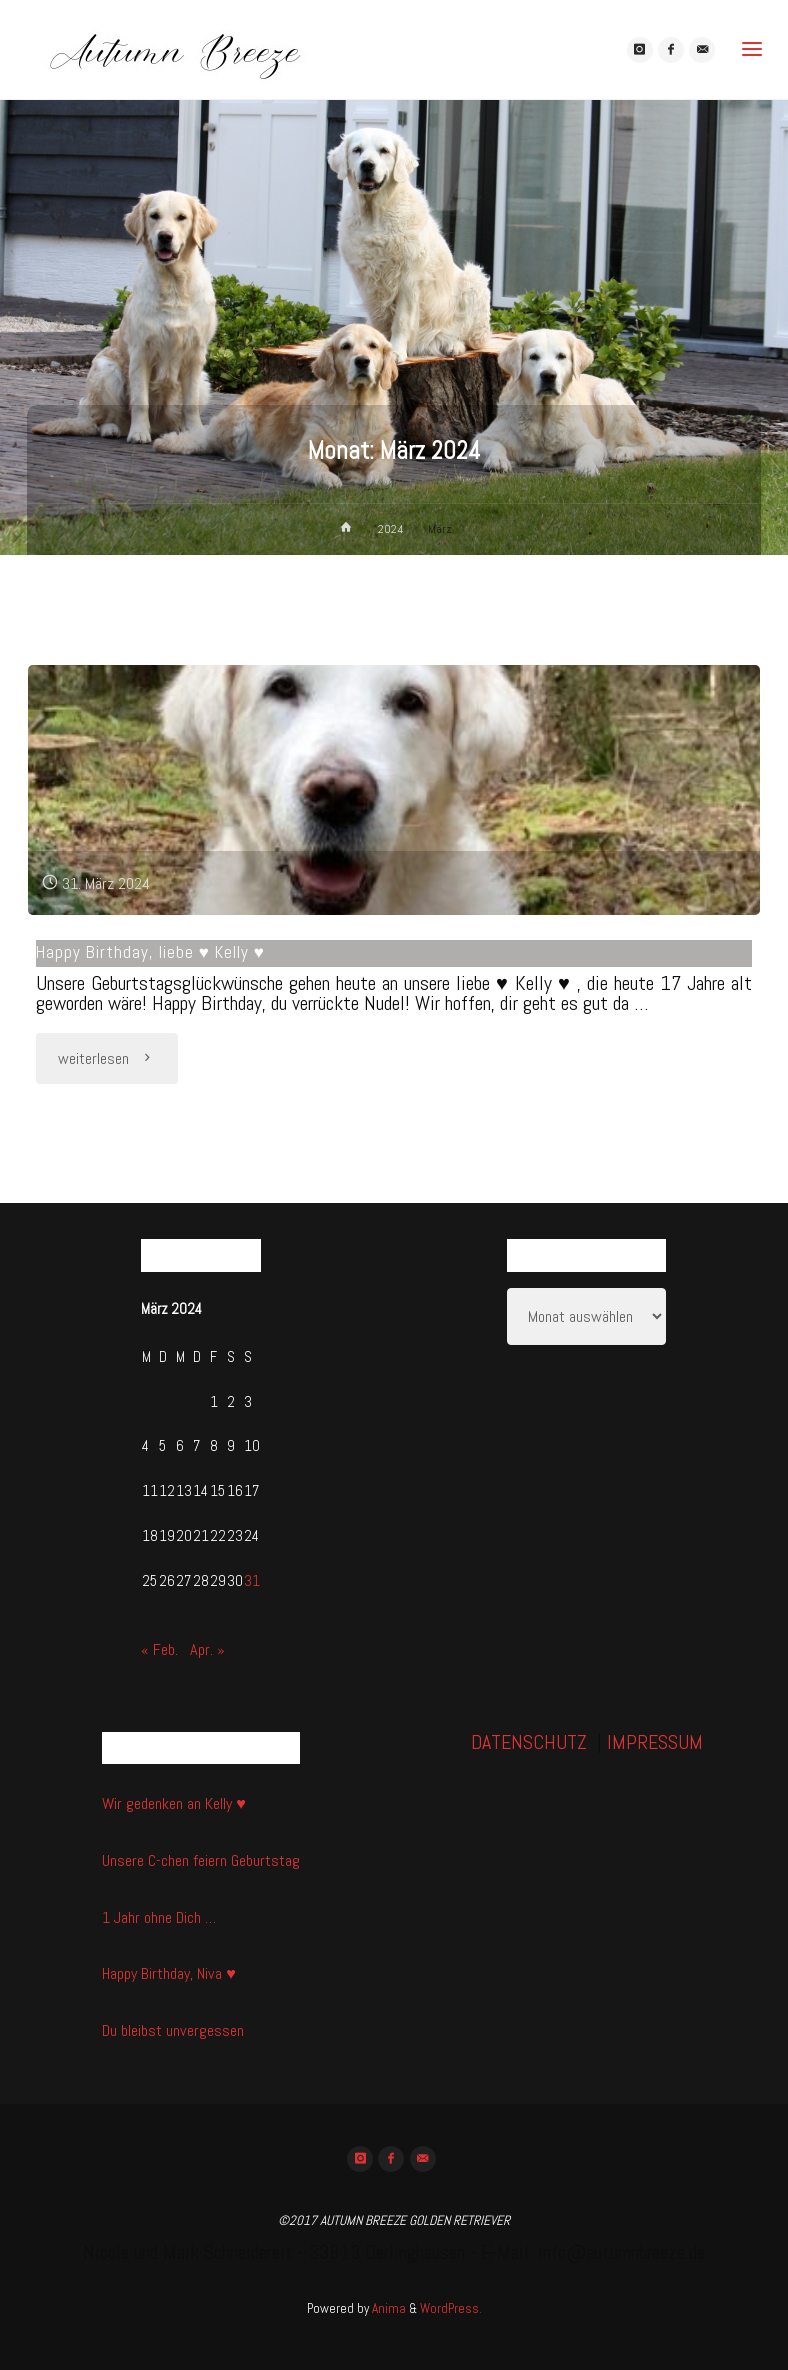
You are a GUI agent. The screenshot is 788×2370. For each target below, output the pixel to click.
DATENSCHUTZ (529, 1742)
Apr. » (207, 1649)
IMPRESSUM (655, 1742)
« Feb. (159, 1649)
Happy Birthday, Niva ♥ (169, 1973)
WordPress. (451, 2308)
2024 (390, 529)
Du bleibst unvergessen (173, 2030)
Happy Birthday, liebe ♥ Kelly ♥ (150, 952)
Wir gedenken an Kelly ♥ (174, 1803)
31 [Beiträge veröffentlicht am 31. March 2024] (252, 1581)
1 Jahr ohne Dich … (159, 1917)
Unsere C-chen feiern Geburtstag (201, 1860)
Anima (387, 2308)
